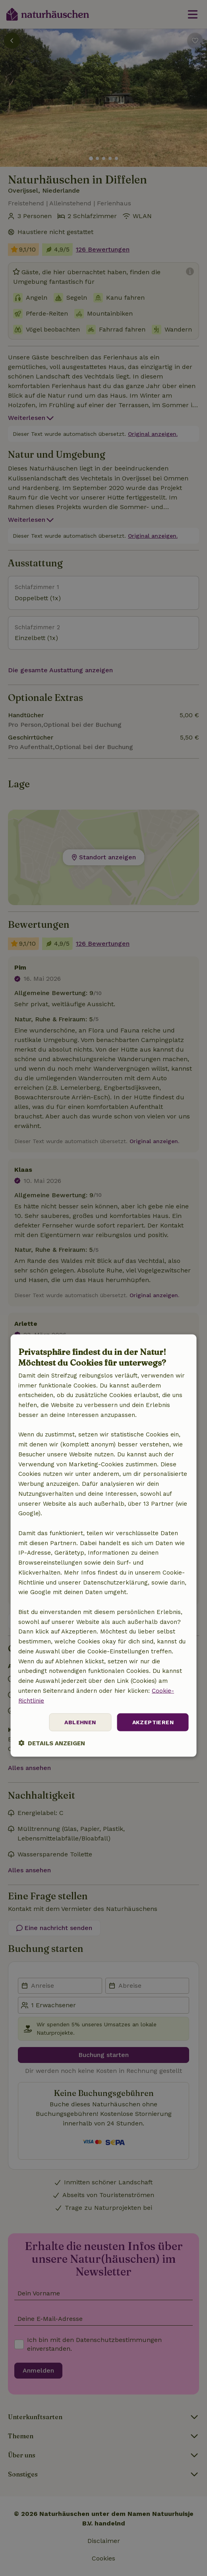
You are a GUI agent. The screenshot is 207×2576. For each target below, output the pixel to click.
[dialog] (103, 1546)
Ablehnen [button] (80, 1722)
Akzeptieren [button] (153, 1722)
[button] (51, 1743)
